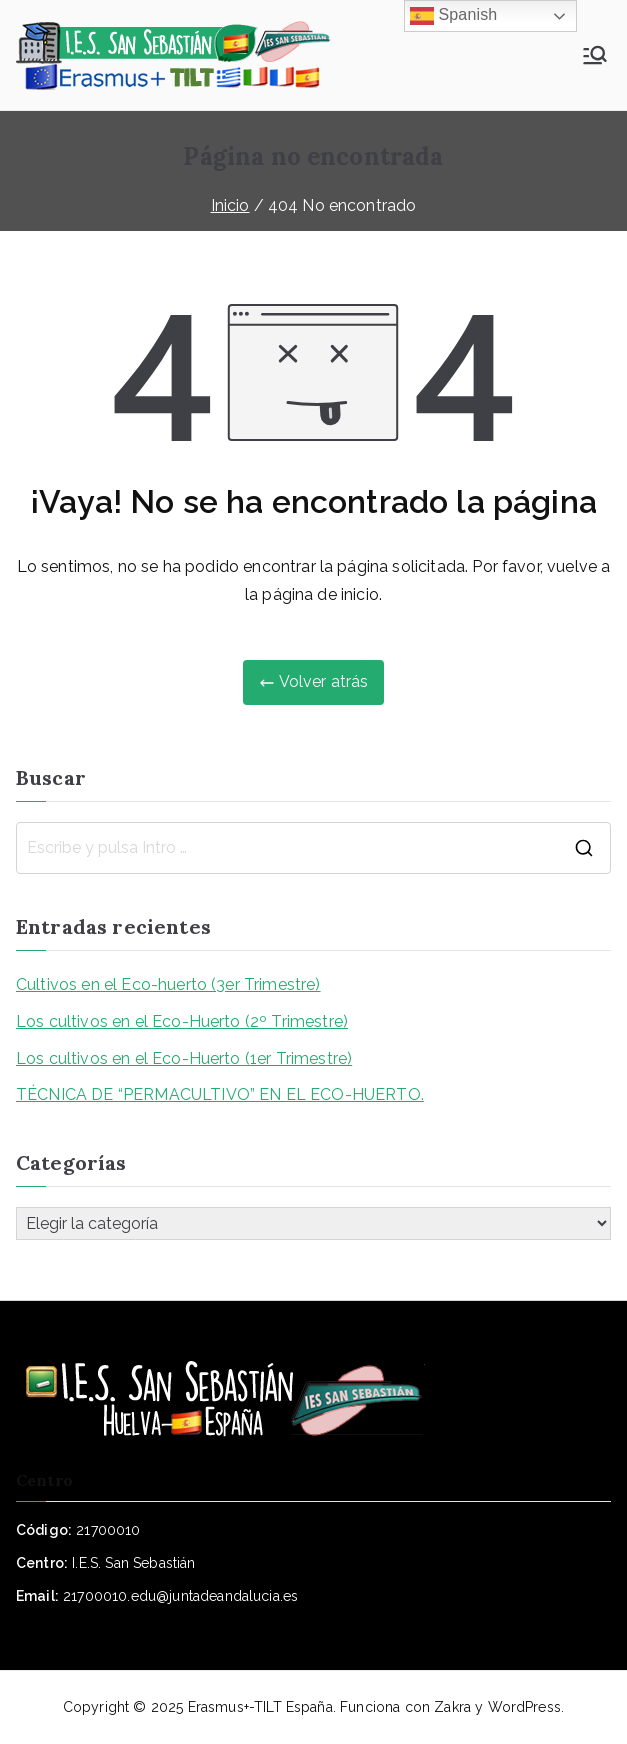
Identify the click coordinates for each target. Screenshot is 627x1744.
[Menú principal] (595, 55)
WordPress (524, 1707)
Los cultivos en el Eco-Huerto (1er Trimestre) (184, 1058)
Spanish (454, 16)
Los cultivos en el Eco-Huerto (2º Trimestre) (182, 1021)
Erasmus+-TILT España (260, 1707)
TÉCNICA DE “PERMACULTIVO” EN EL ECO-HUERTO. (220, 1094)
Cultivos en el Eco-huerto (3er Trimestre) (168, 984)
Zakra (452, 1707)
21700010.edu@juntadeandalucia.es (180, 1596)
